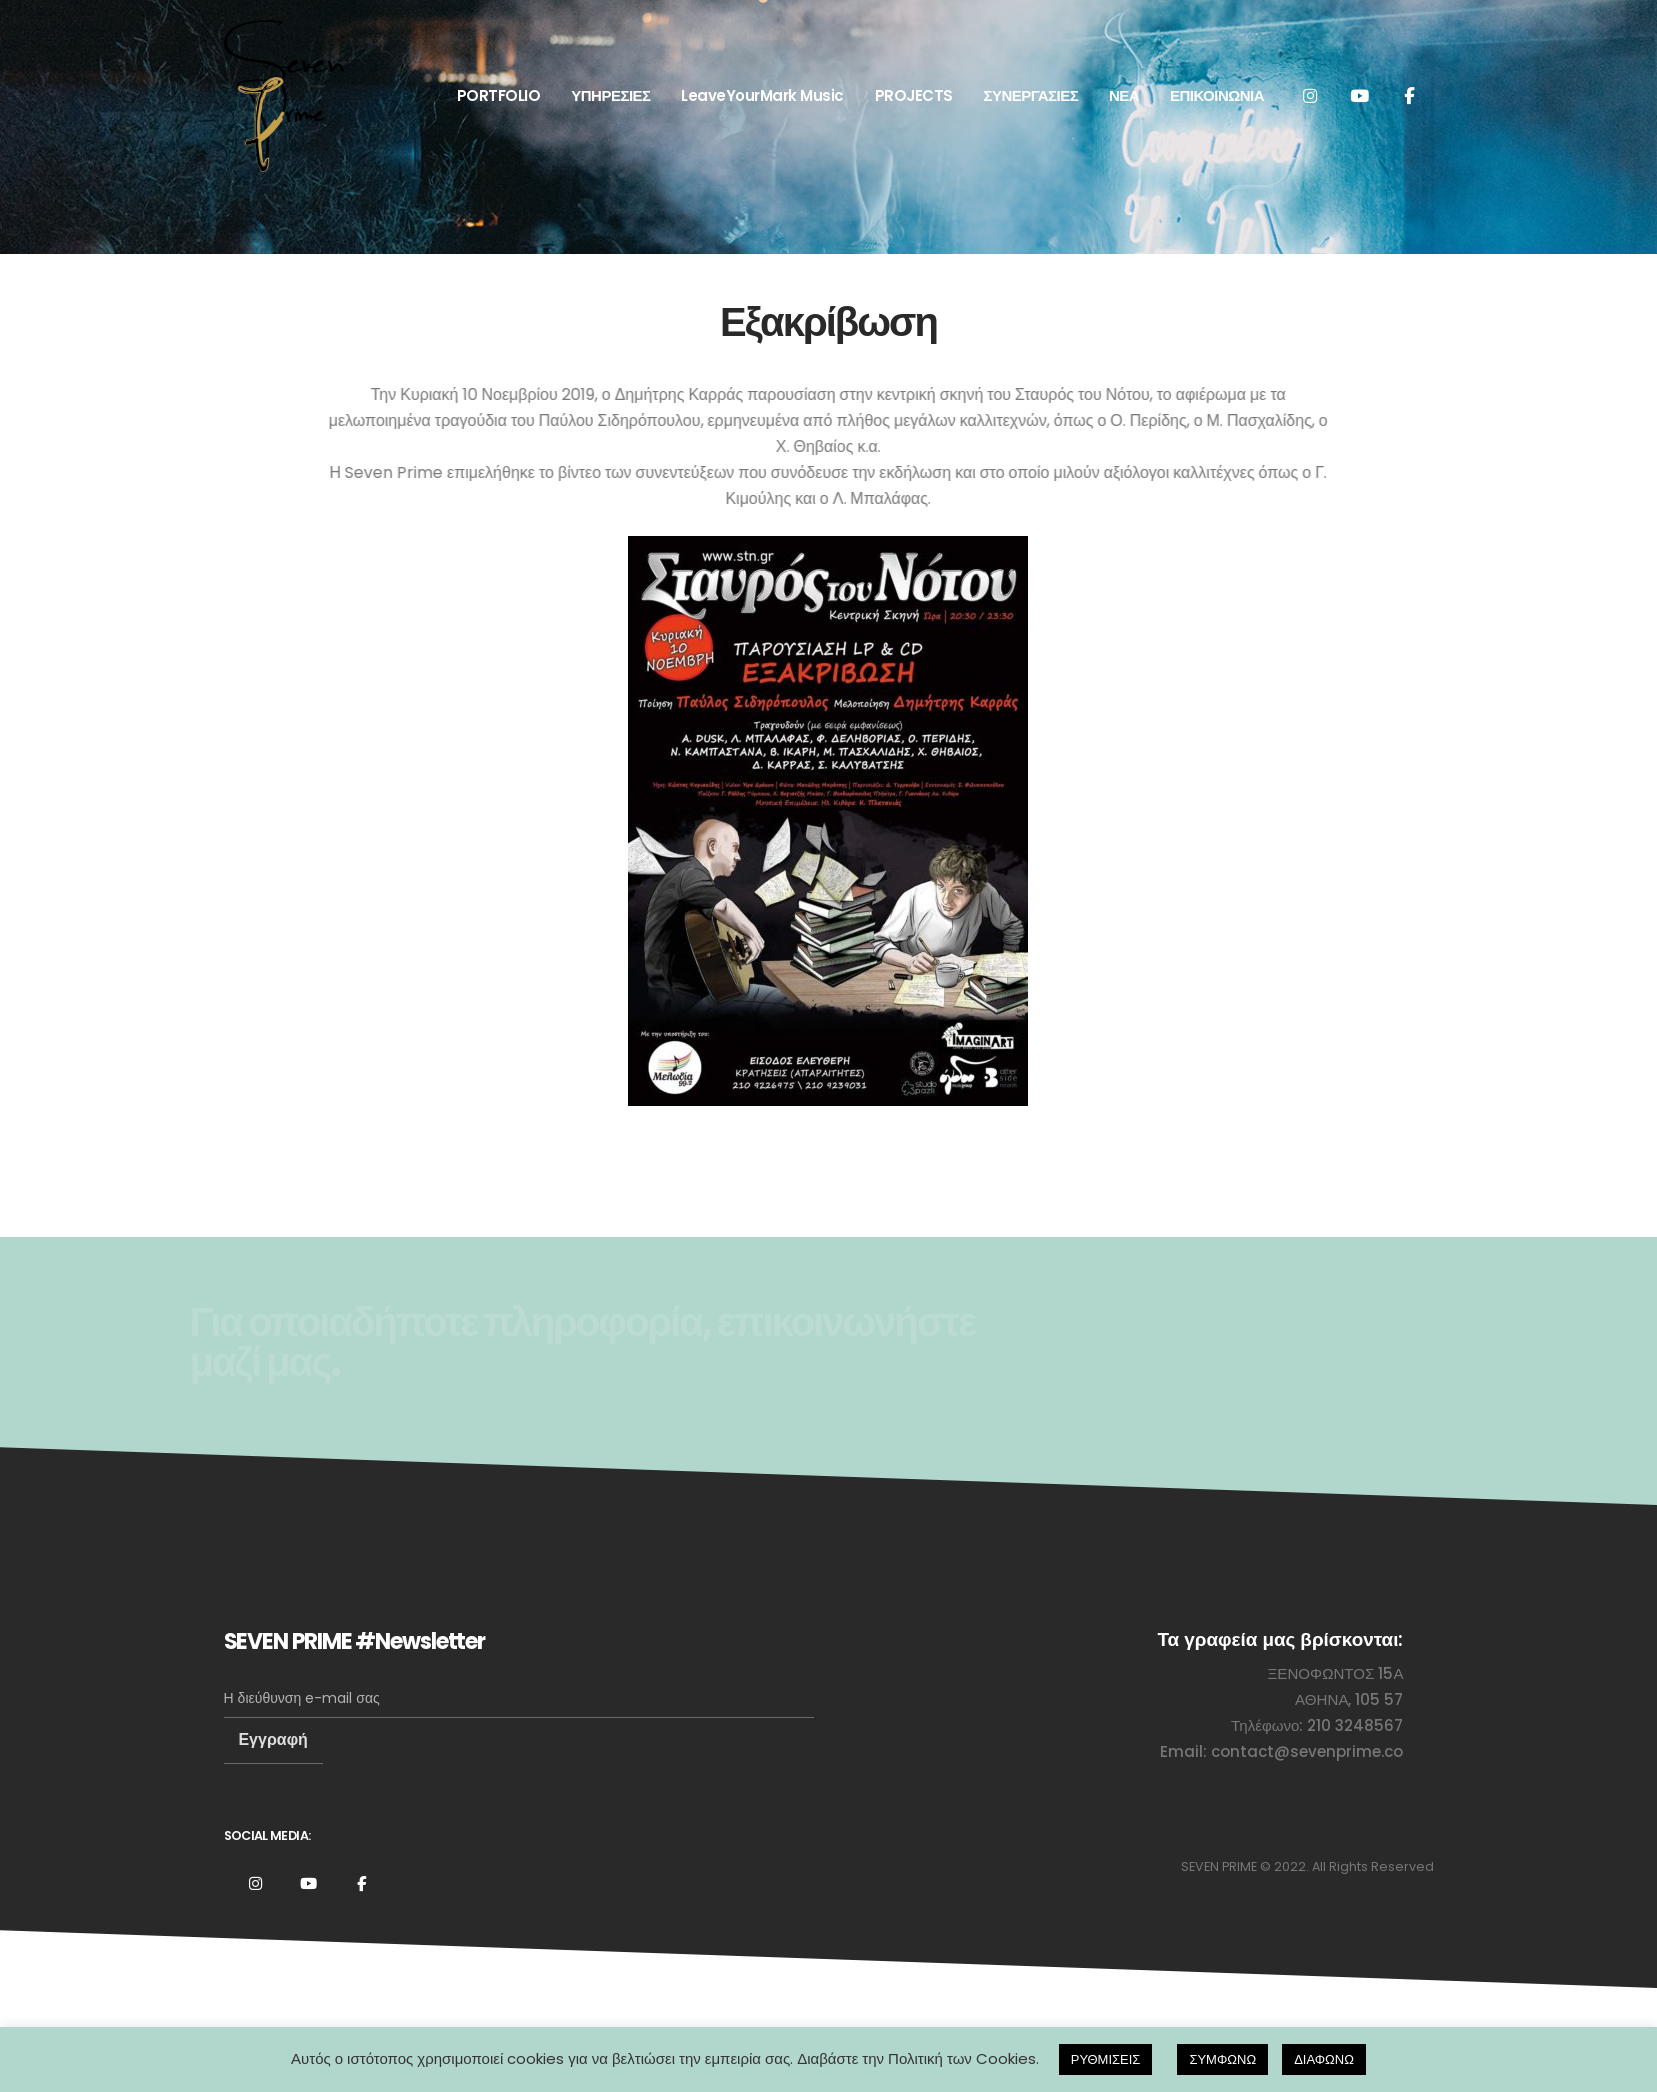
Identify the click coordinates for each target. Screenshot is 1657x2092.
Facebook (362, 1883)
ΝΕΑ (1124, 95)
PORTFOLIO (499, 95)
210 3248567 (1355, 1725)
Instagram (256, 1883)
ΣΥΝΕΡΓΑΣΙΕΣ (1030, 95)
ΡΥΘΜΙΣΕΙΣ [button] (1106, 2059)
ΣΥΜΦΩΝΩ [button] (1222, 2059)
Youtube (309, 1883)
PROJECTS (914, 95)
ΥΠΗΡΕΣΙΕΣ (610, 95)
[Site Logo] (284, 96)
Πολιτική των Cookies (962, 2058)
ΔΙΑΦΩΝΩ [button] (1324, 2059)
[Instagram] (1311, 95)
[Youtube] (1360, 95)
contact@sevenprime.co (1307, 1751)
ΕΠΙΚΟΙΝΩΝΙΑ (1217, 95)
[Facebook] (1409, 95)
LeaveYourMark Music (762, 95)
